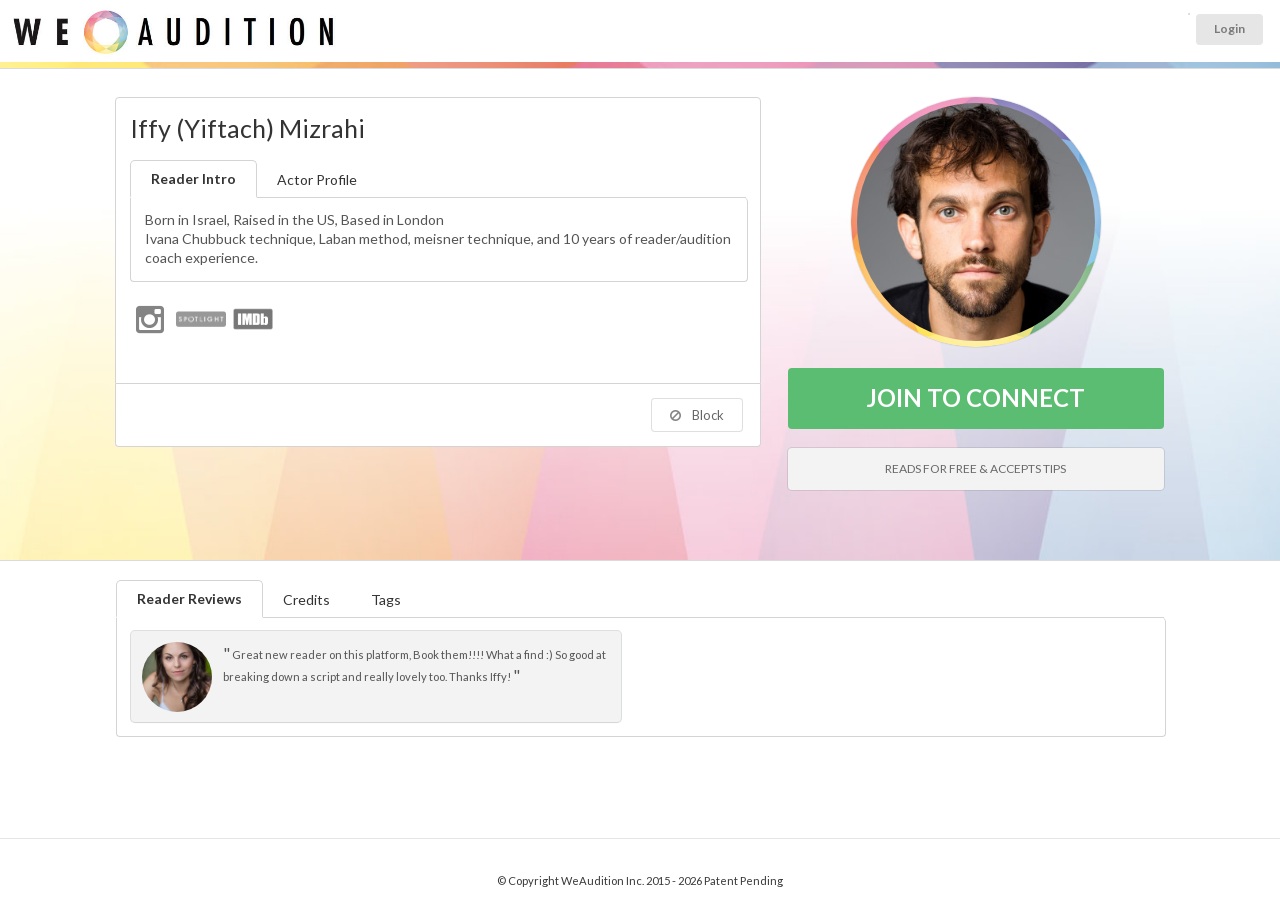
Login (1229, 28)
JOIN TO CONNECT (975, 397)
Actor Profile (317, 179)
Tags (386, 599)
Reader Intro (193, 178)
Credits (306, 599)
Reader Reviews (189, 598)
